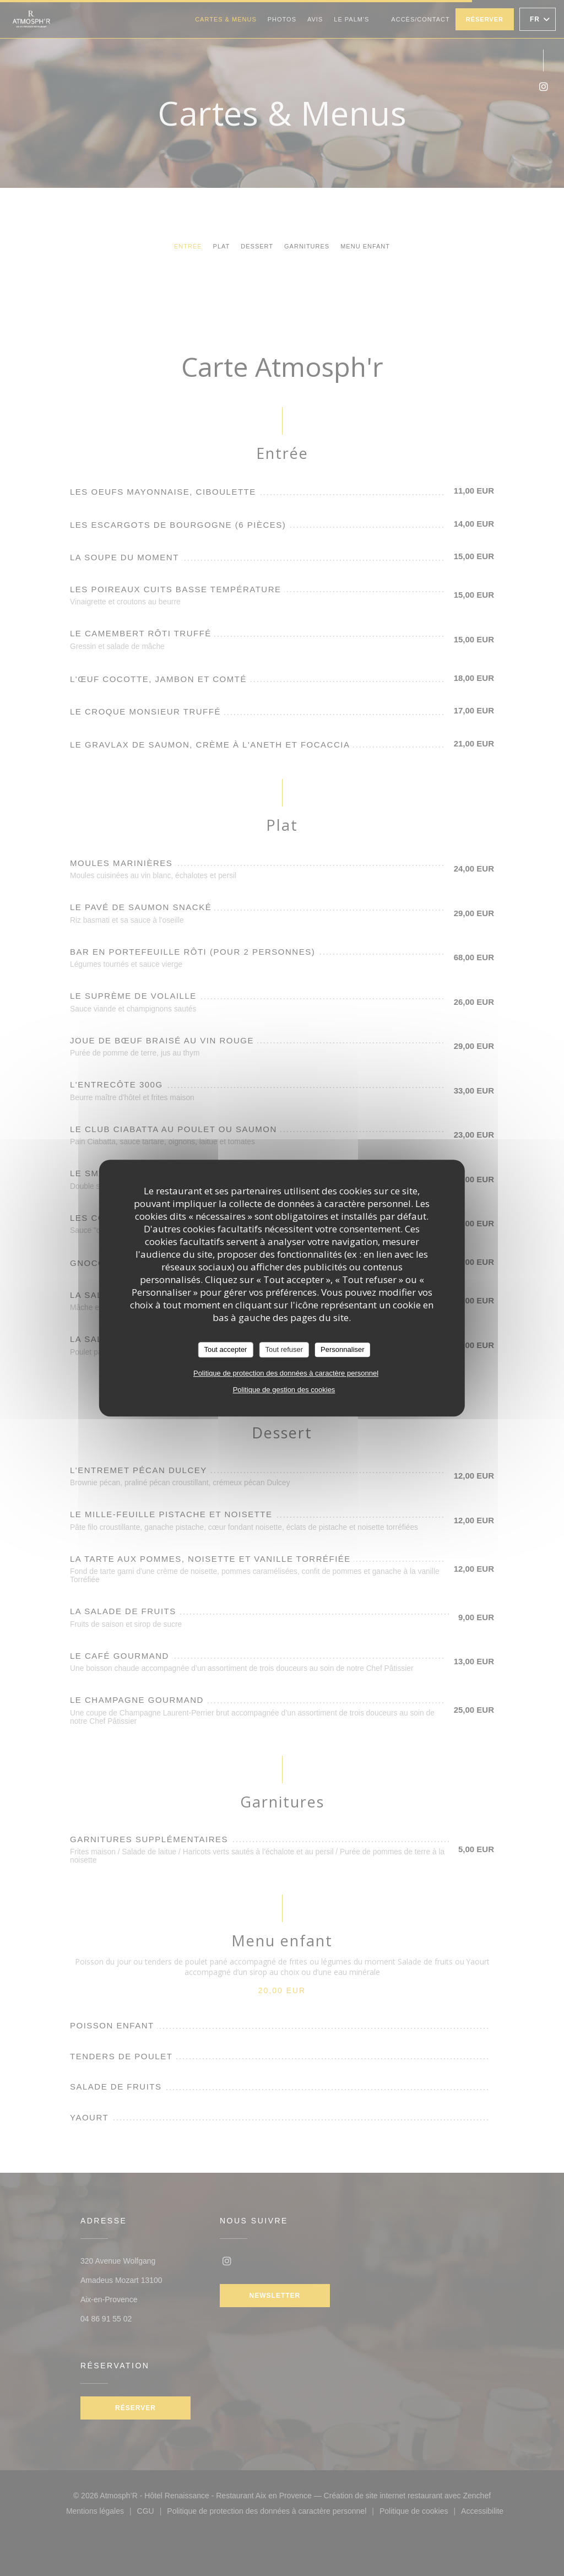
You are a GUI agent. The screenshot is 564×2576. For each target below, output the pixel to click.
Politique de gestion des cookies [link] (284, 1390)
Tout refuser (284, 1349)
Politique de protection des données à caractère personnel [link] (285, 1373)
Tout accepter (225, 1349)
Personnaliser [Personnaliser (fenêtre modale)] (343, 1349)
